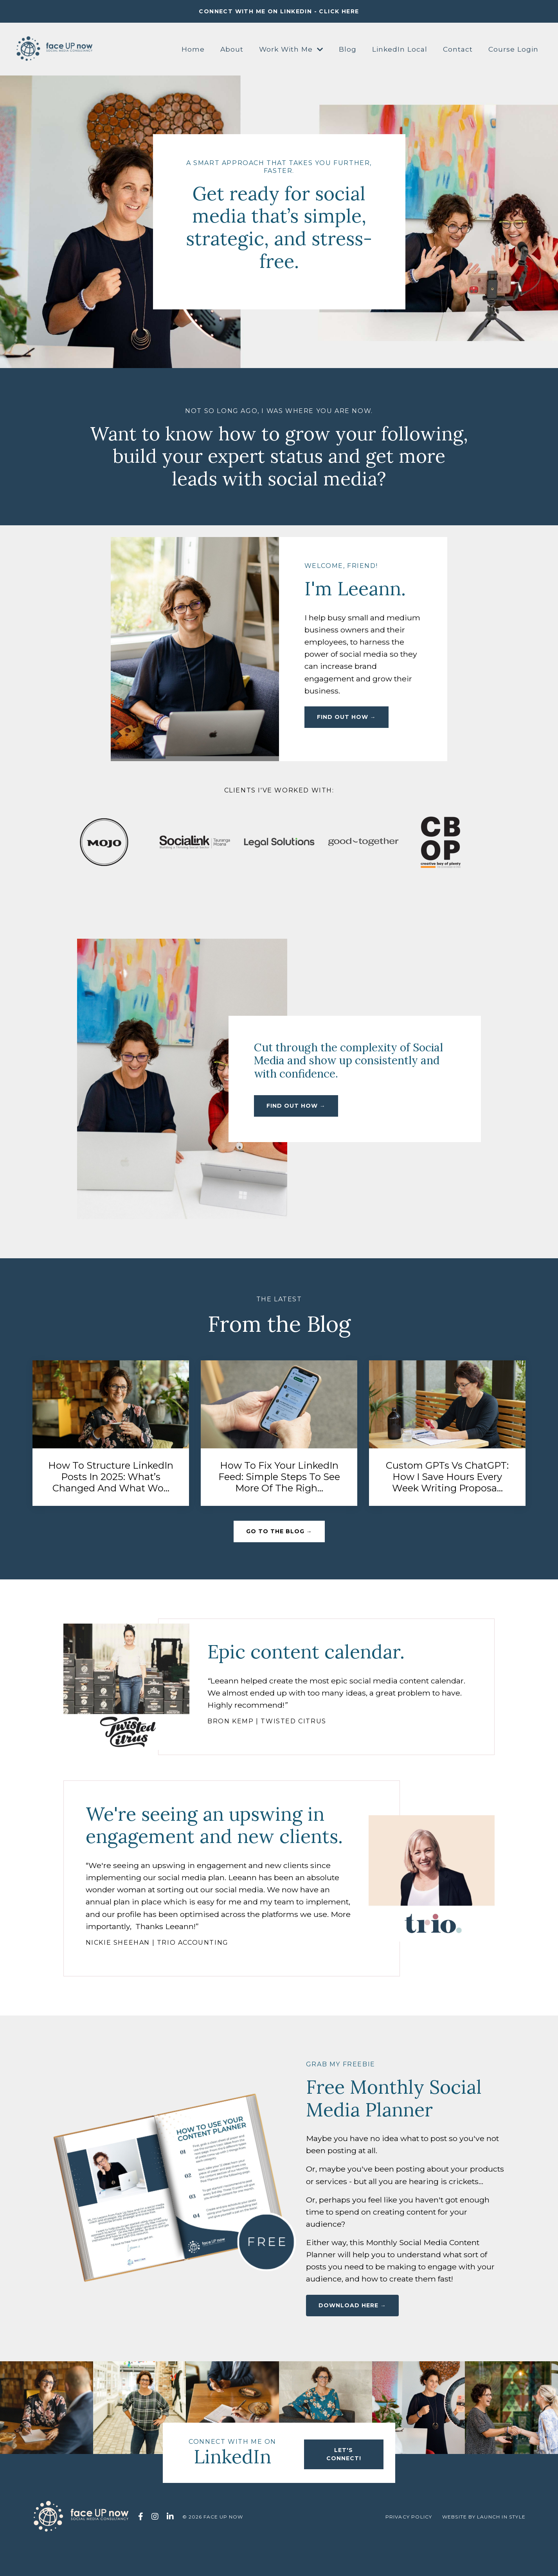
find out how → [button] (348, 725)
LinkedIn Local (397, 49)
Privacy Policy (408, 2550)
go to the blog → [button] (279, 1535)
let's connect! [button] (342, 2484)
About (226, 49)
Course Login (513, 49)
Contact (456, 49)
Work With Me (287, 49)
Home (187, 49)
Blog (345, 49)
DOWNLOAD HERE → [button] (352, 2337)
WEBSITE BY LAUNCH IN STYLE (484, 2550)
